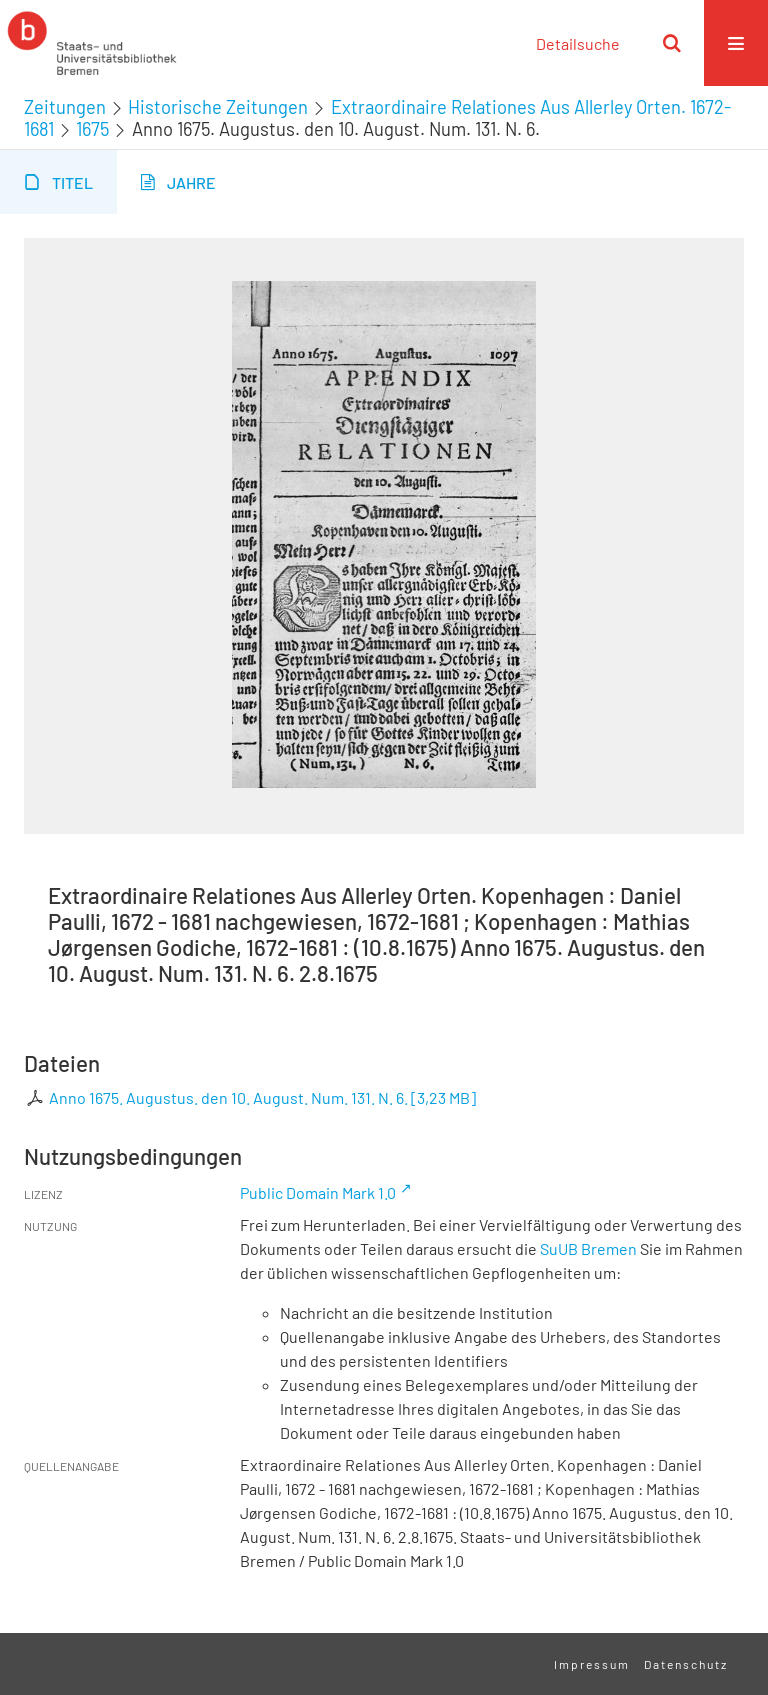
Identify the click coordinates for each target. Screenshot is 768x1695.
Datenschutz (686, 1664)
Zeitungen (65, 107)
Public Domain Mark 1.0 (318, 1192)
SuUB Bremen (588, 1248)
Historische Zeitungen (218, 107)
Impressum (592, 1664)
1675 (92, 129)
